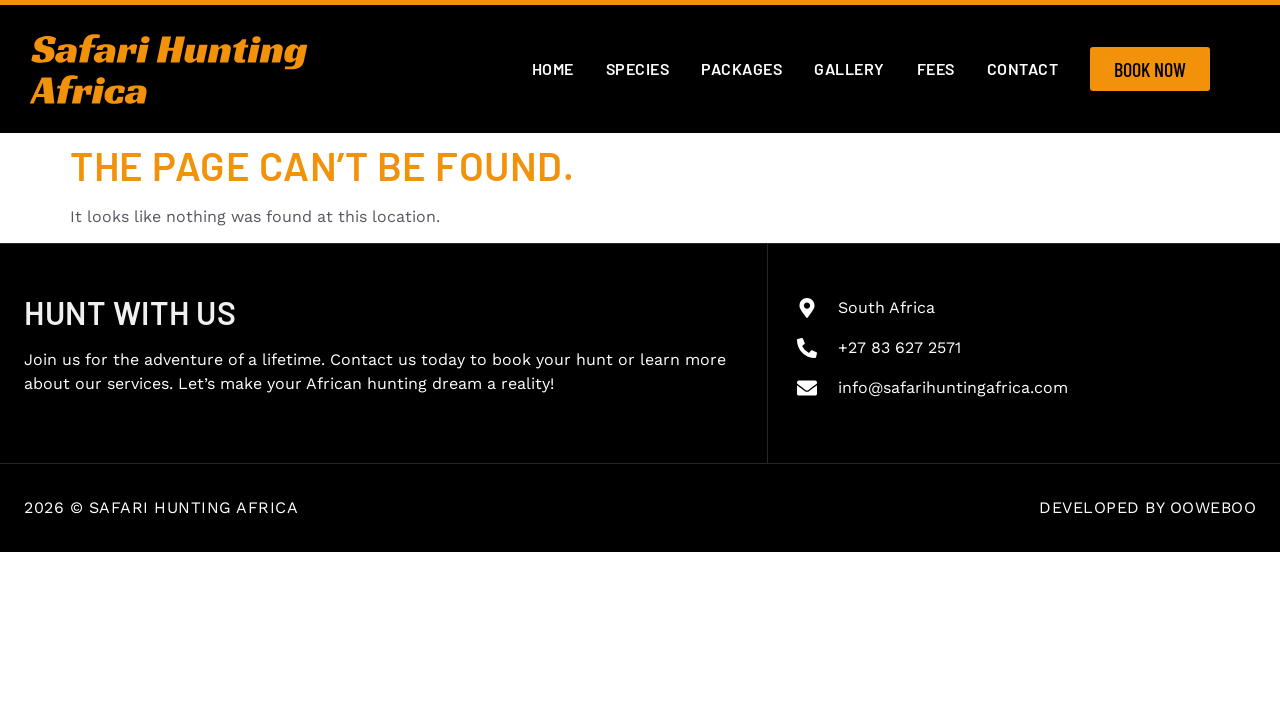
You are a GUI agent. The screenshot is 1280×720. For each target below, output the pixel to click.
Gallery (849, 68)
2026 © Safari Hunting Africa (161, 507)
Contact (1023, 68)
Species (638, 68)
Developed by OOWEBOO (1147, 507)
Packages (741, 68)
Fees (936, 68)
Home (553, 68)
